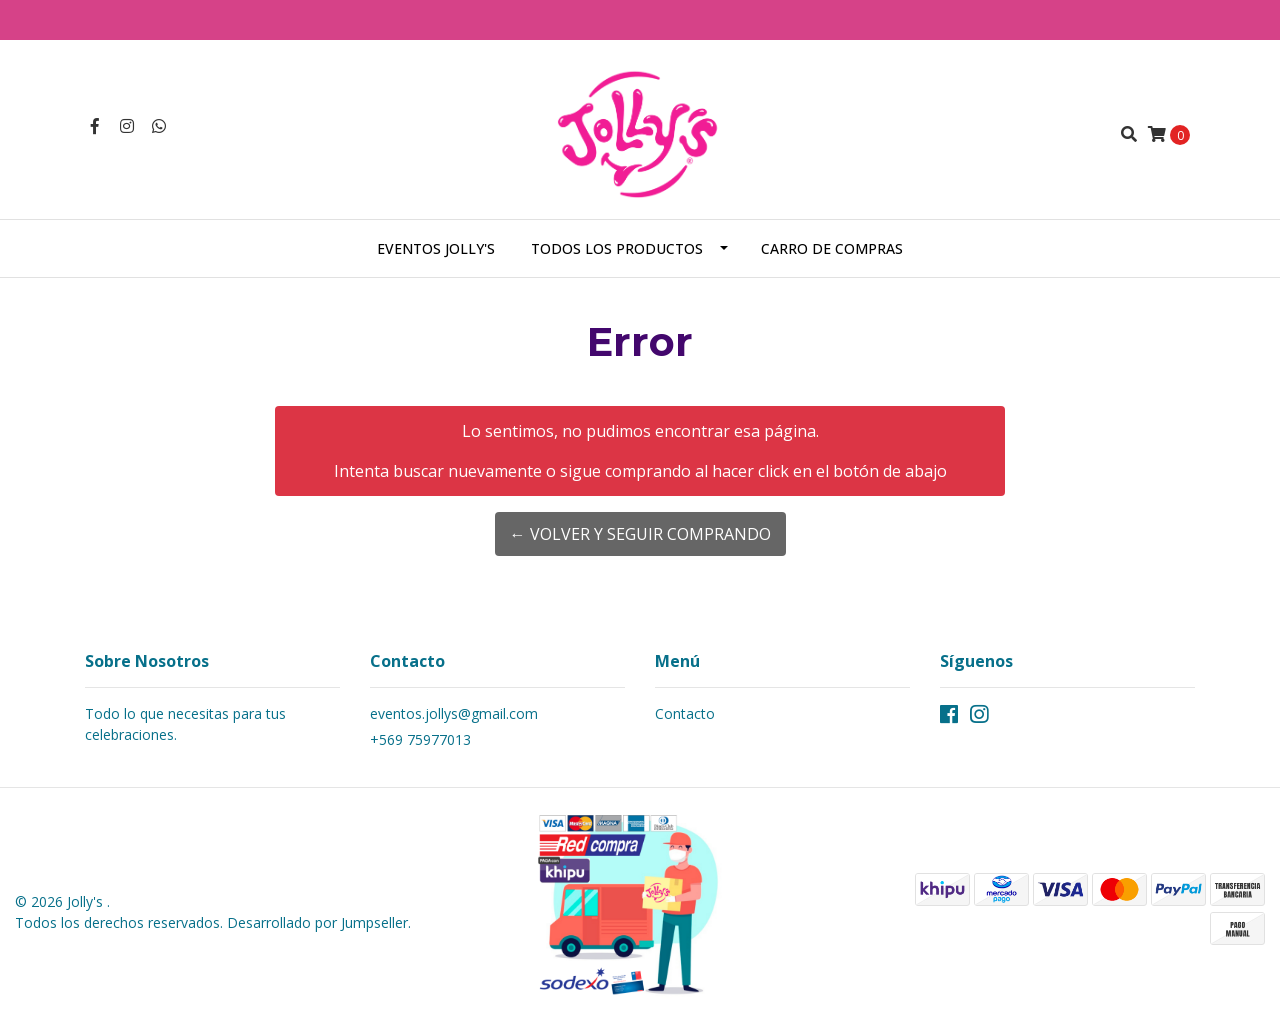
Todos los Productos (617, 248)
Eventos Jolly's (436, 248)
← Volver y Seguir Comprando (640, 534)
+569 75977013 (420, 739)
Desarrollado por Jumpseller (317, 922)
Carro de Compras (832, 248)
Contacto (685, 713)
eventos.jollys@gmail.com (454, 713)
